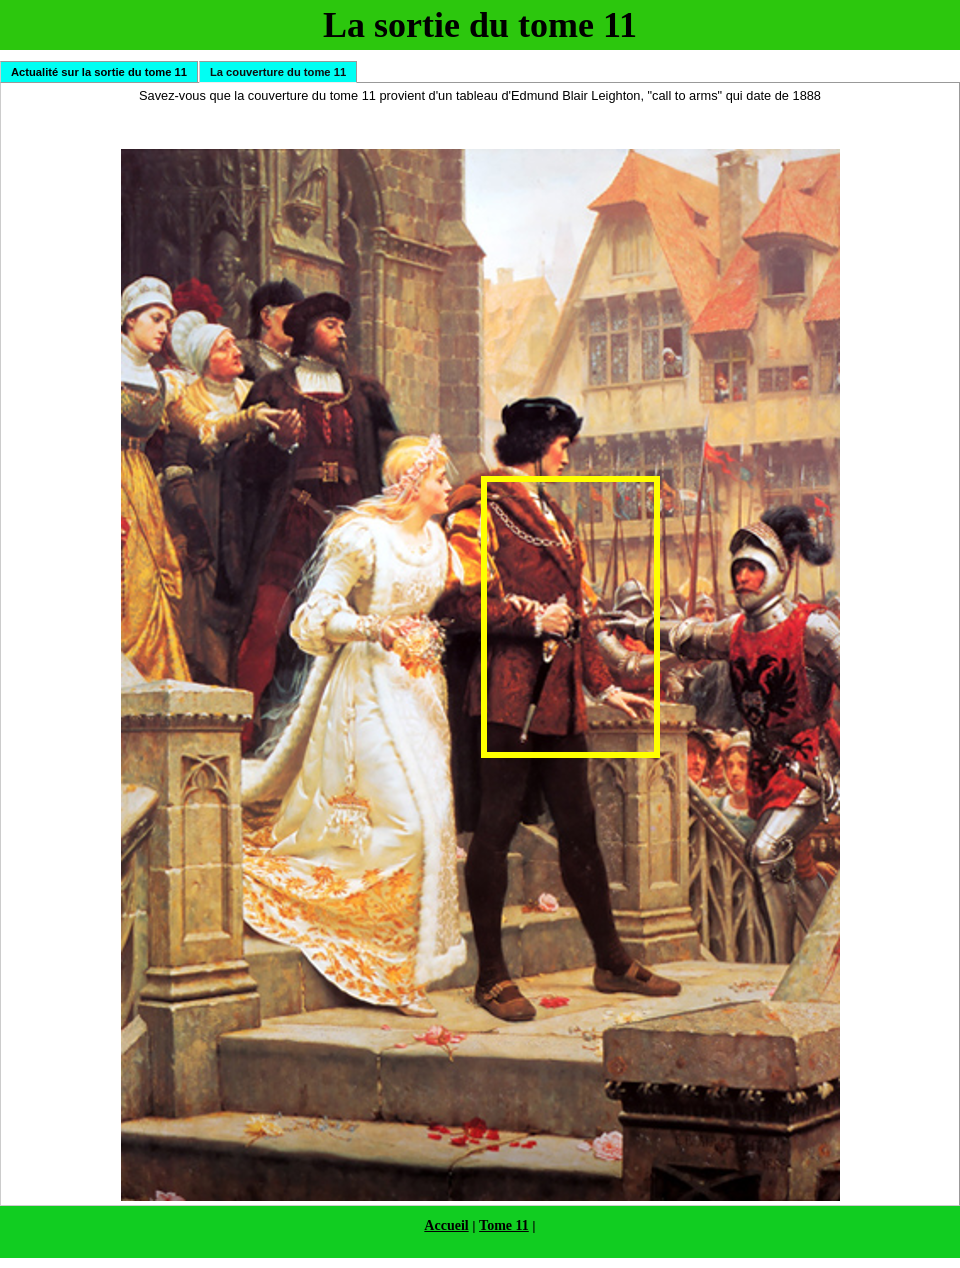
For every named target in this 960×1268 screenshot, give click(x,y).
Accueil (446, 1225)
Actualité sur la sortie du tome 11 (99, 72)
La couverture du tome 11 (278, 72)
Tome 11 (504, 1225)
